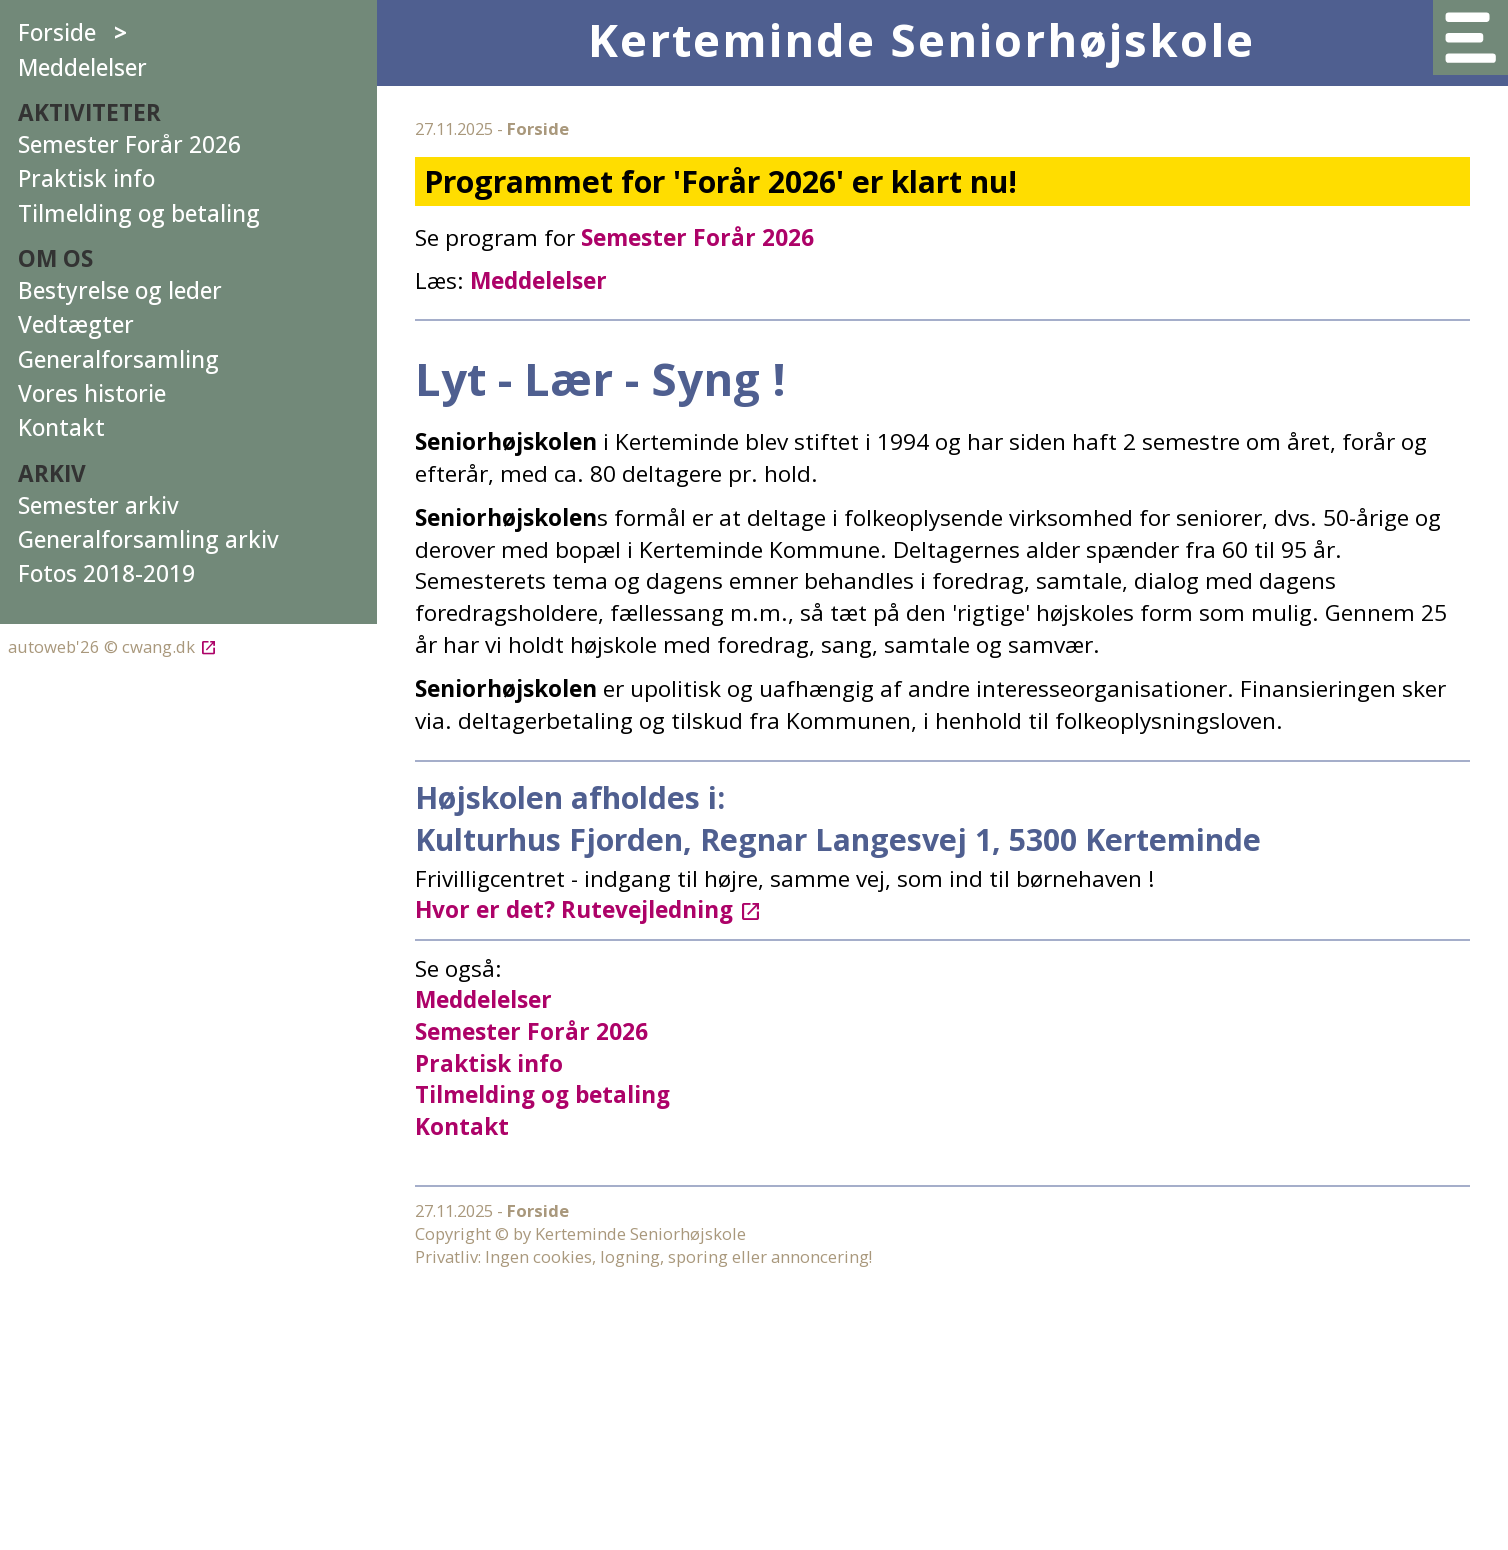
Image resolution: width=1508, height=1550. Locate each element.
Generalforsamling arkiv (148, 539)
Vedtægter (76, 324)
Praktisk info (86, 178)
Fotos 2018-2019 (106, 573)
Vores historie (92, 393)
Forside (72, 32)
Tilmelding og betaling (139, 213)
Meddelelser (82, 67)
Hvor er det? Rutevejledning (574, 1096)
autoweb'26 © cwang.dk (109, 647)
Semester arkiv (98, 505)
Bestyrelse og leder (120, 290)
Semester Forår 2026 (129, 144)
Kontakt (61, 427)
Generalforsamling (118, 359)
